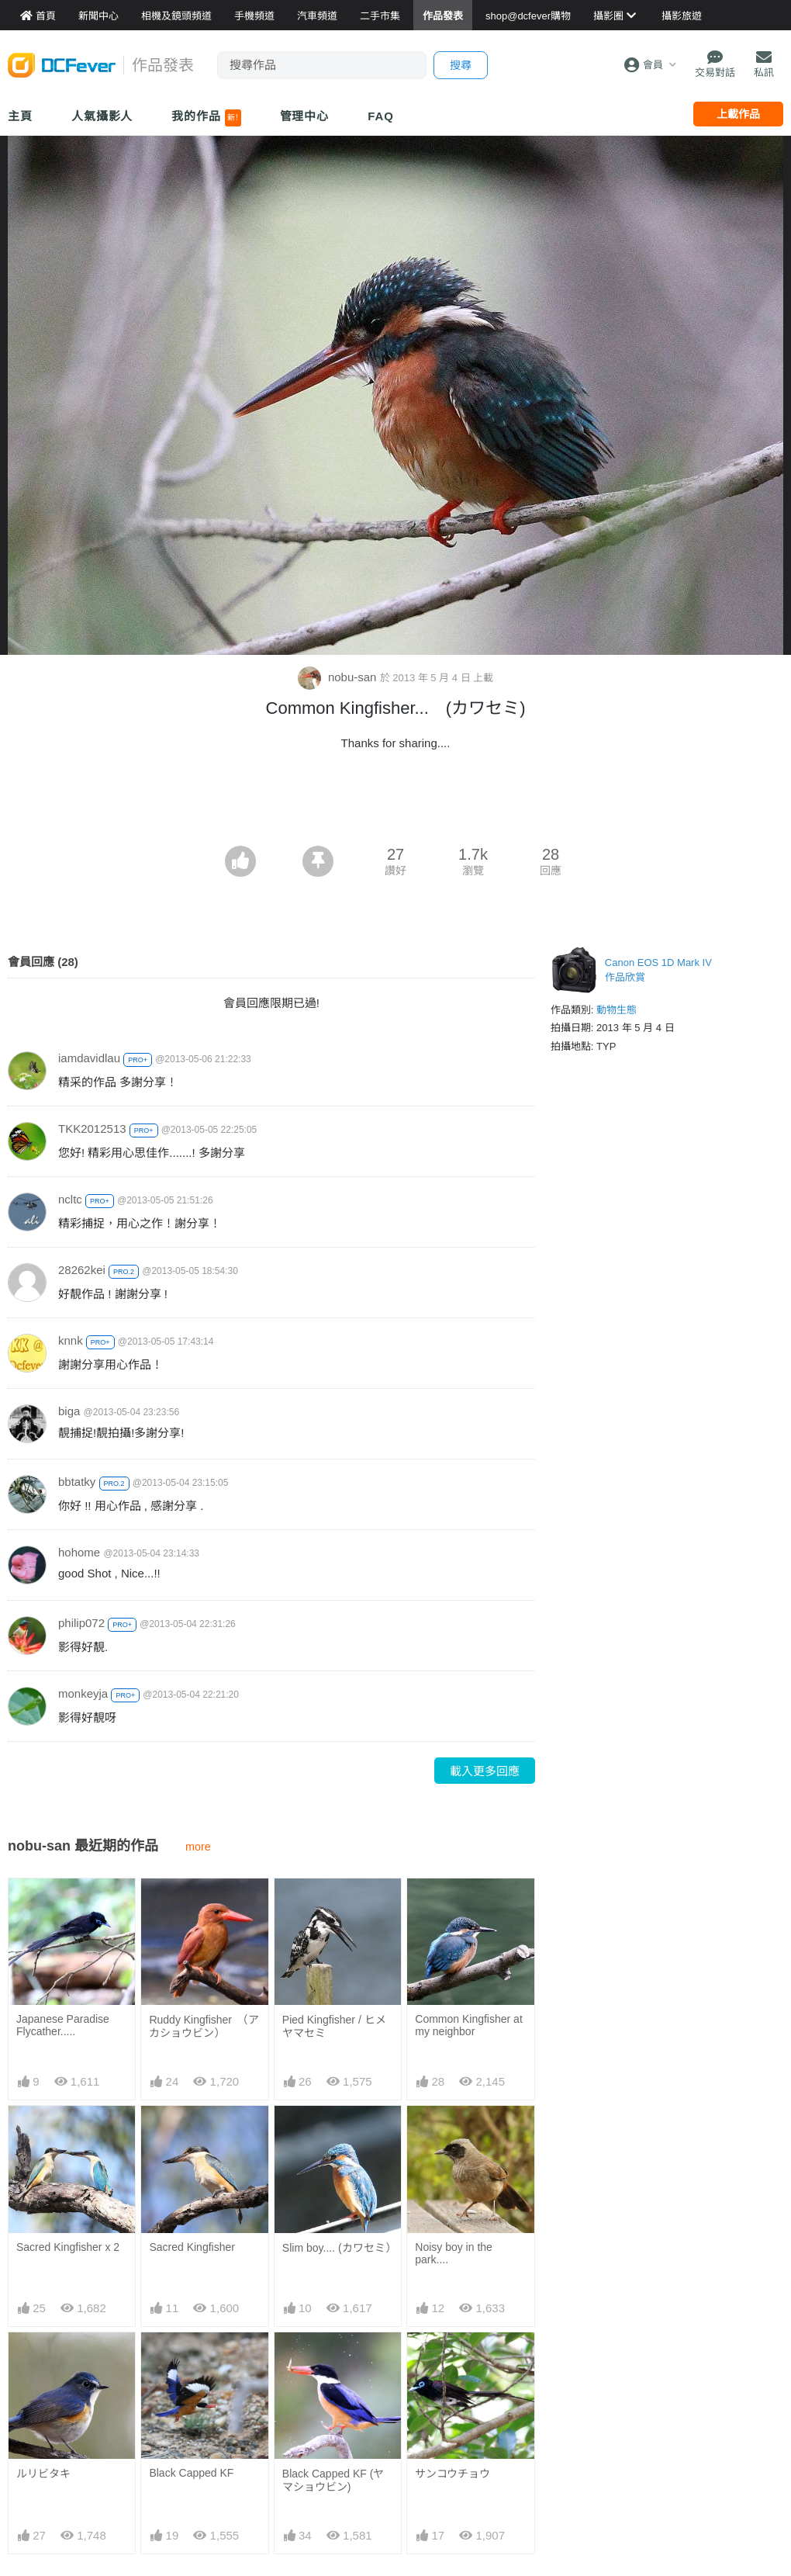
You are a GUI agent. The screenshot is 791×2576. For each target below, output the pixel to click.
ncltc (70, 1199)
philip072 (81, 1622)
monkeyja (83, 1693)
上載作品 (738, 114)
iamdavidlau (89, 1058)
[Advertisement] (395, 803)
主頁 (20, 116)
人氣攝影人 (102, 116)
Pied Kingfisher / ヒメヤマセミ (334, 2026)
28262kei (81, 1269)
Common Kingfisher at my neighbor (469, 2025)
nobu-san (339, 677)
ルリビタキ (43, 2473)
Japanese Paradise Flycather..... (62, 2025)
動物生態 (616, 1010)
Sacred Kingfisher (192, 2247)
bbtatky (76, 1481)
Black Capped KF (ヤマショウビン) (333, 2480)
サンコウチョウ (452, 2473)
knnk (70, 1340)
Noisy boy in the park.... (453, 2253)
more (198, 1846)
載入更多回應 (485, 1771)
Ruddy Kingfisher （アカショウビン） (204, 2026)
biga (69, 1411)
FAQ (381, 116)
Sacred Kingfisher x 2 (67, 2247)
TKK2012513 (92, 1128)
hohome (79, 1552)
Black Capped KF (191, 2473)
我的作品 (205, 117)
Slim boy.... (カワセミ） (337, 2248)
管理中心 (305, 116)
